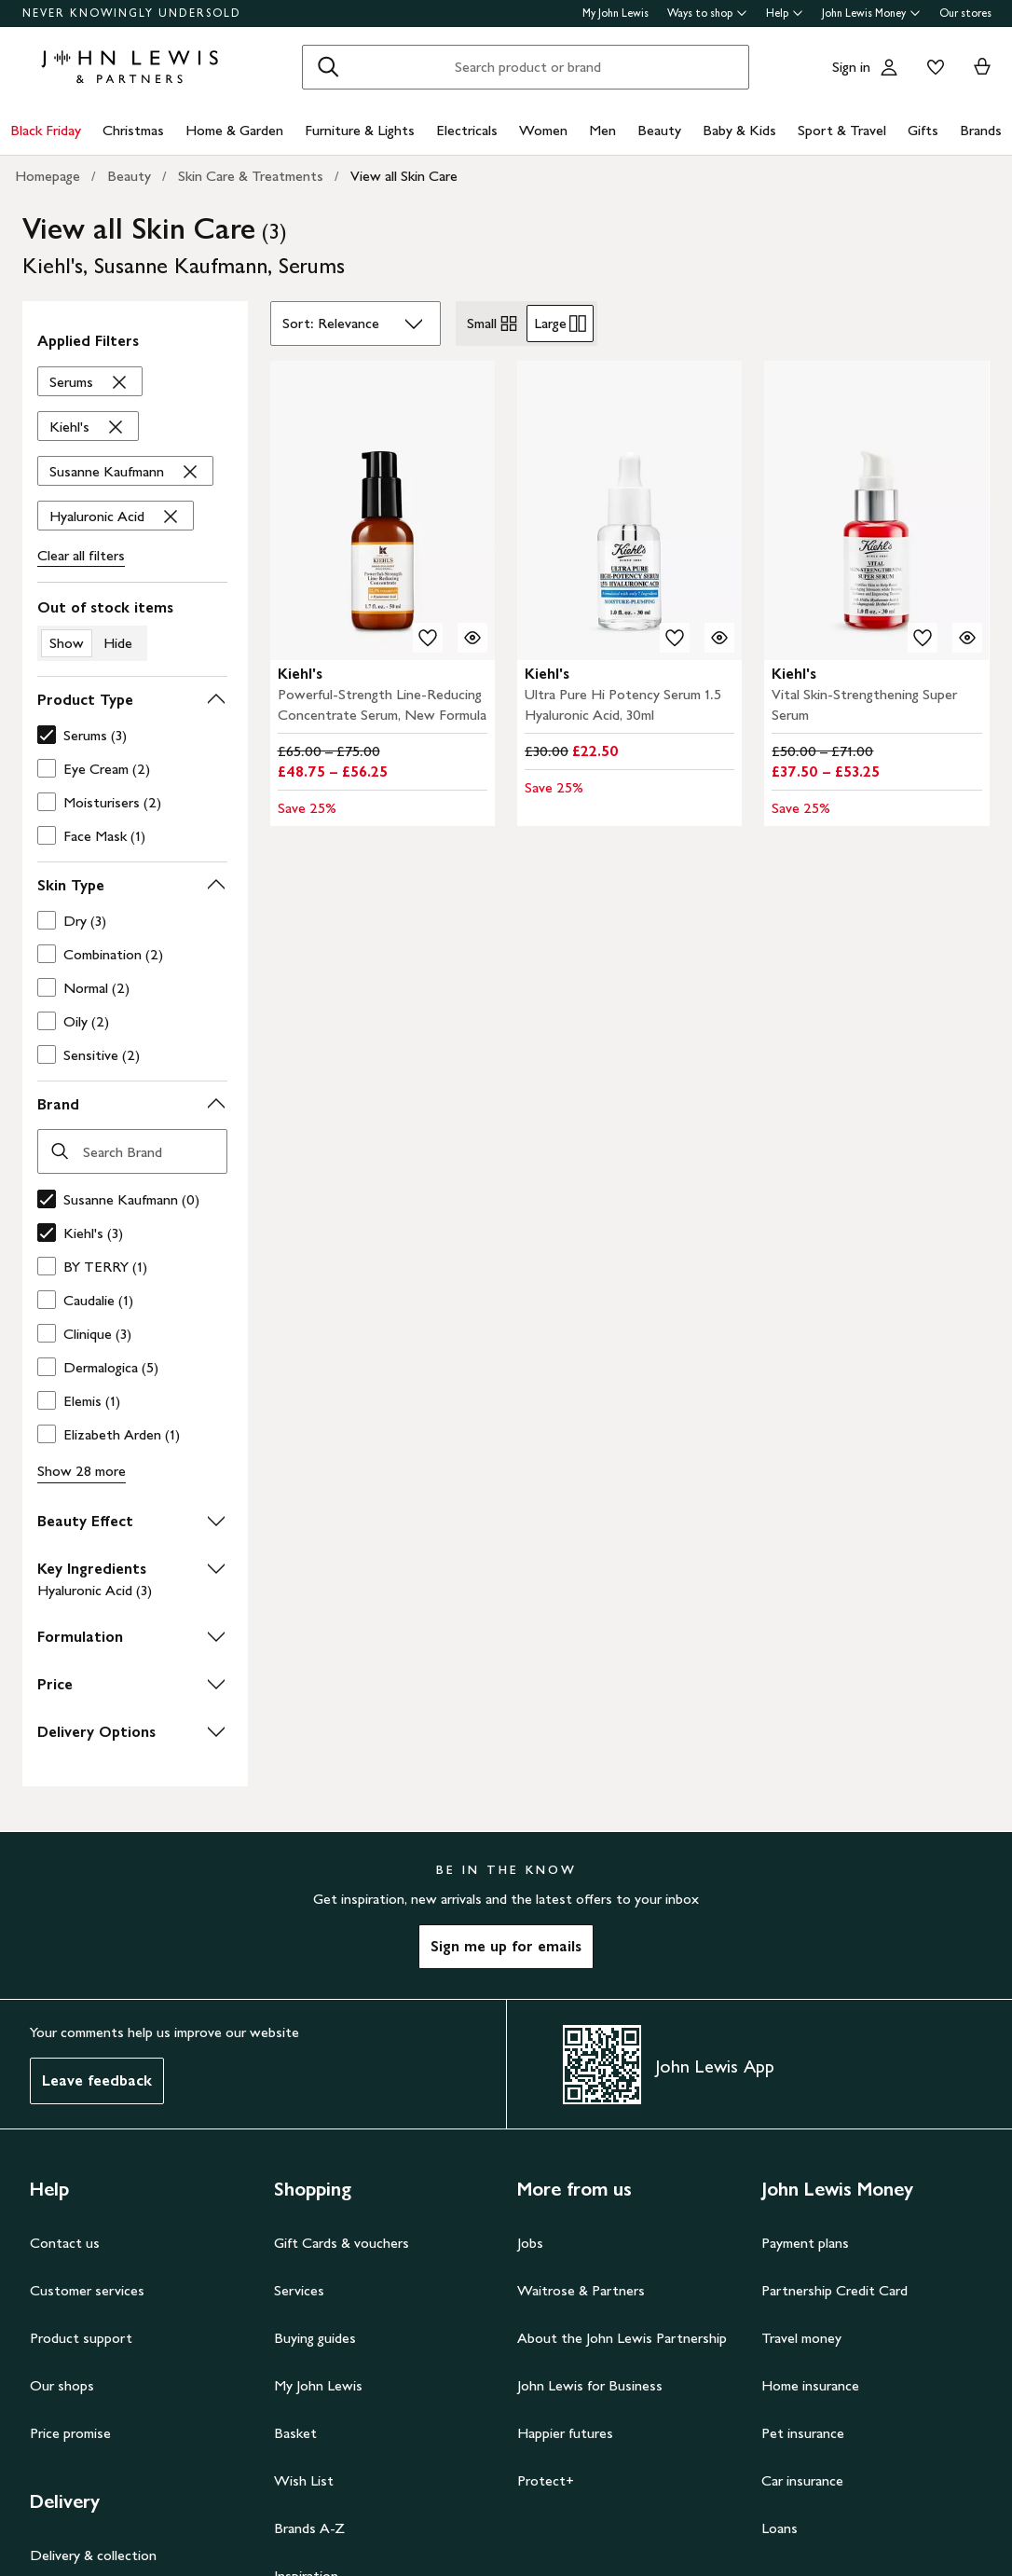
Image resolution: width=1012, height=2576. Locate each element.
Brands (981, 130)
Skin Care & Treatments (250, 176)
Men (602, 130)
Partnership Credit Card (834, 2290)
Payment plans (805, 2243)
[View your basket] (982, 67)
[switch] (132, 629)
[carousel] (382, 510)
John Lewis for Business (590, 2385)
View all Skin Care (404, 176)
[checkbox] (128, 735)
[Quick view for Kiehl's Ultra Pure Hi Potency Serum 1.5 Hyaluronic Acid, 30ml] (719, 638)
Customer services (87, 2290)
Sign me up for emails (506, 1946)
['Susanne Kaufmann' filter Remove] (125, 472)
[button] (132, 700)
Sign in (851, 67)
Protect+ (545, 2480)
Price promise (70, 2433)
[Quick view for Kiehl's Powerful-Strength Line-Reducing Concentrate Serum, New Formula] (472, 638)
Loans (779, 2528)
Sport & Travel (842, 130)
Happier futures (565, 2433)
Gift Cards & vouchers (341, 2243)
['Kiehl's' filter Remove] (88, 427)
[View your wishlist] (932, 67)
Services (299, 2290)
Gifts (923, 130)
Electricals (467, 130)
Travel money (801, 2338)
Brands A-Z (309, 2528)
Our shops (62, 2385)
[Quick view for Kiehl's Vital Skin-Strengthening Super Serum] (967, 638)
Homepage (47, 176)
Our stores (965, 13)
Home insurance (810, 2385)
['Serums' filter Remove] (89, 382)
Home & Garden (234, 130)
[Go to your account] (889, 67)
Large (560, 323)
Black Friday (45, 130)
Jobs (530, 2243)
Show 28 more (81, 1471)
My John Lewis (615, 13)
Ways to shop (707, 13)
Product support (81, 2338)
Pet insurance (802, 2433)
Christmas (133, 130)
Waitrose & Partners (581, 2290)
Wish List (304, 2480)
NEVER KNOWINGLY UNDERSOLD (131, 13)
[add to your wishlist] (428, 638)
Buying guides (315, 2338)
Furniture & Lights (360, 130)
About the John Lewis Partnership (622, 2338)
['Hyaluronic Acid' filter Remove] (115, 516)
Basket (295, 2433)
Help (784, 13)
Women (543, 130)
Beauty (659, 130)
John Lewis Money (871, 13)
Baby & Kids (739, 130)
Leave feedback (97, 2080)
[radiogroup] (526, 323)
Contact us (65, 2243)
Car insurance (802, 2480)
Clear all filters (81, 555)
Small (493, 323)
